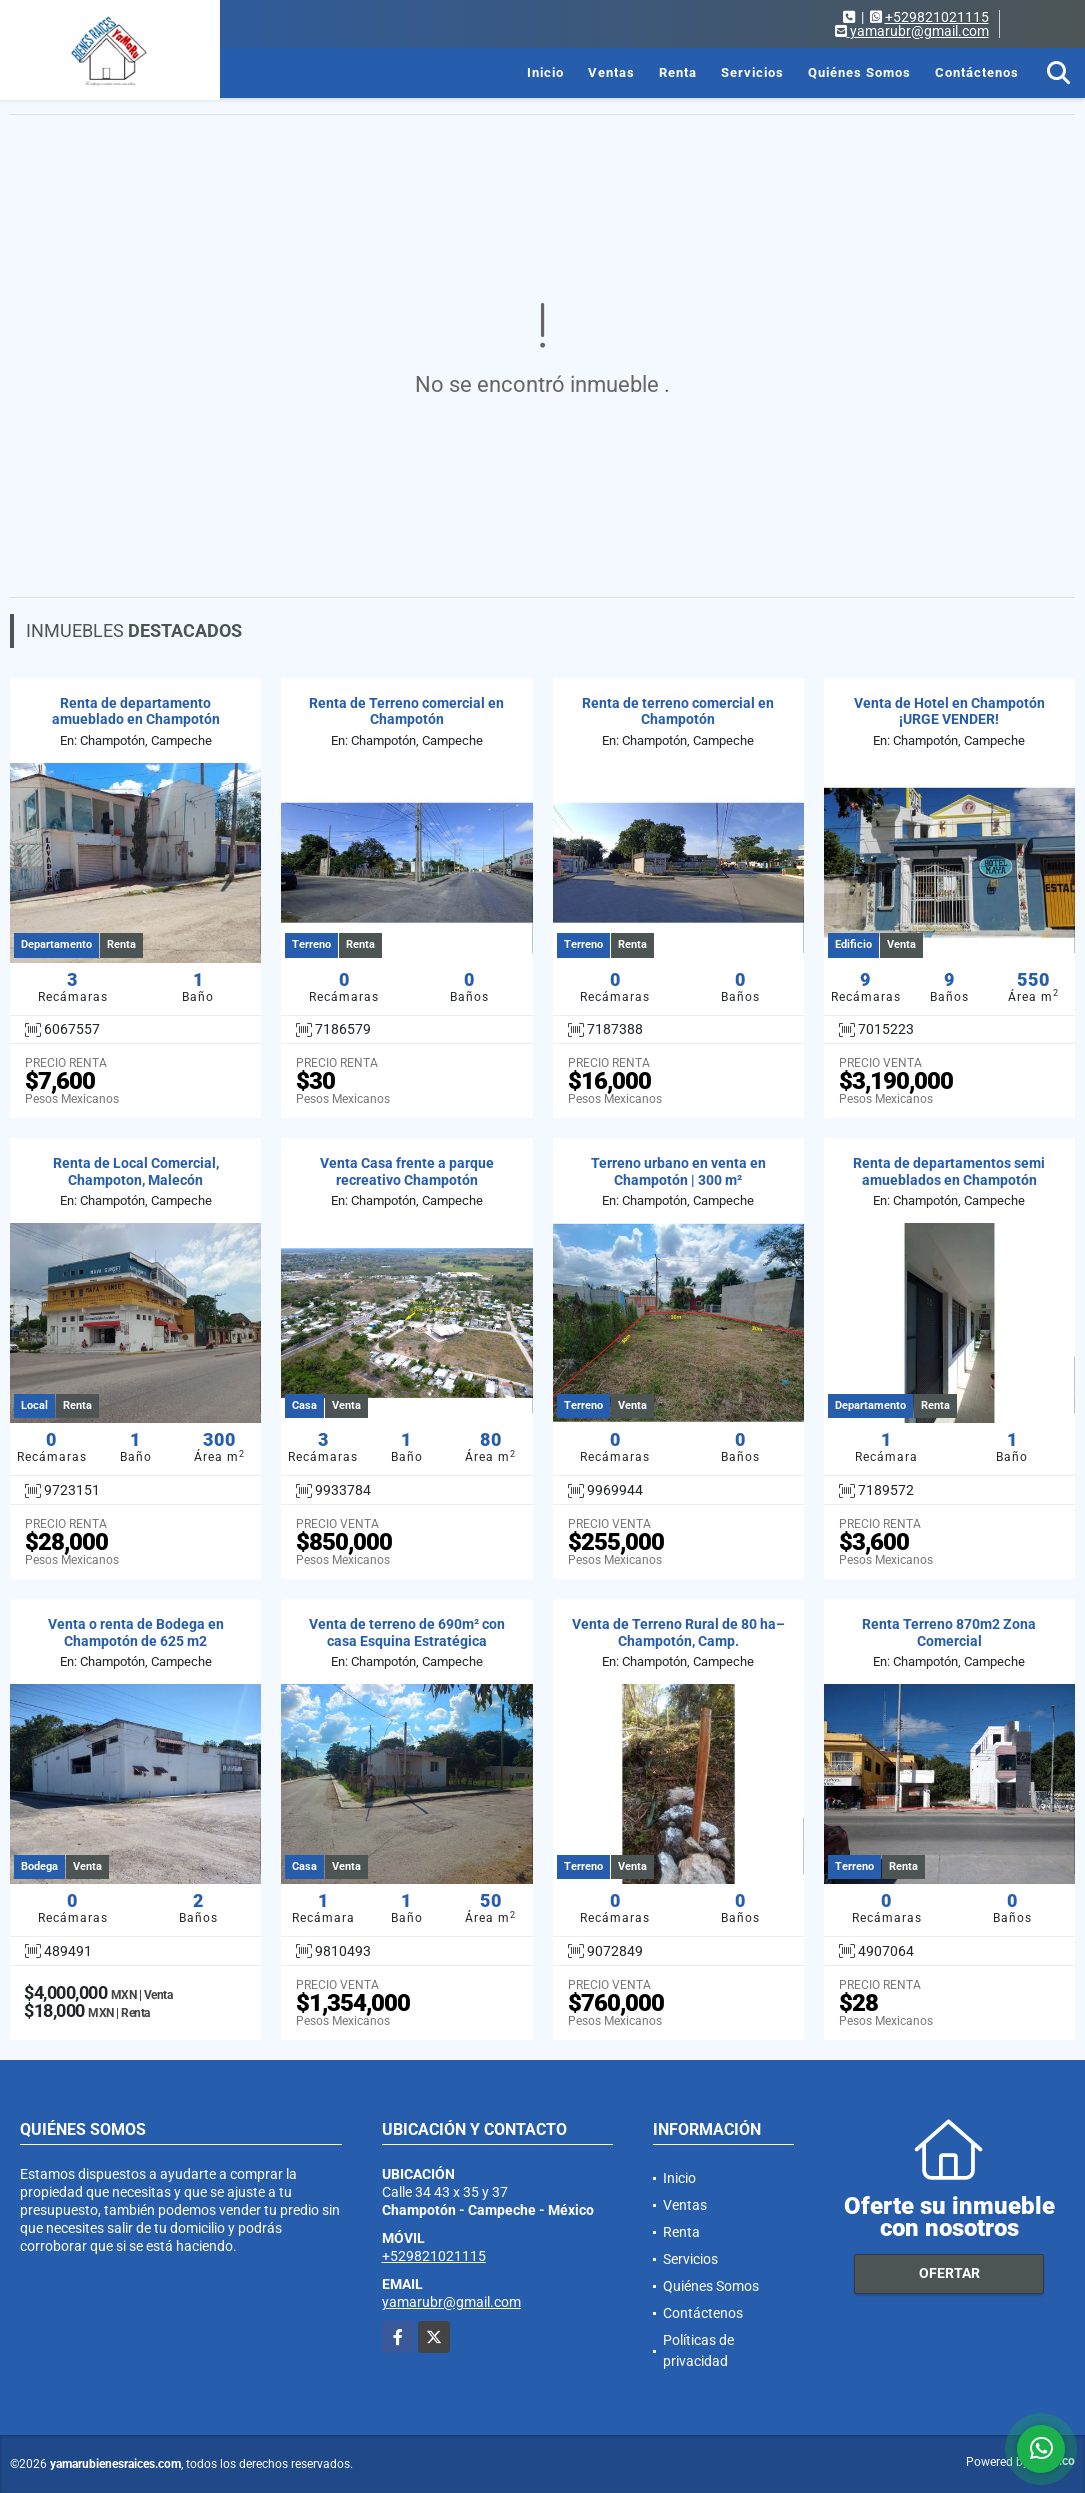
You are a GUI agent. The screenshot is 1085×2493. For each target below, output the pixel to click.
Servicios (752, 72)
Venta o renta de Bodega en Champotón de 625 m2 (136, 1632)
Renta (678, 72)
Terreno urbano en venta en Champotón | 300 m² (678, 1171)
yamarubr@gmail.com (451, 2302)
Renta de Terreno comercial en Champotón (406, 711)
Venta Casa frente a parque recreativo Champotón (407, 1171)
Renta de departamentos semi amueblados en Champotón (949, 1171)
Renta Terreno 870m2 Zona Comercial (949, 1632)
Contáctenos (977, 72)
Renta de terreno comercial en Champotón (678, 711)
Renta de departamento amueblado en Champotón (136, 711)
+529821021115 (937, 17)
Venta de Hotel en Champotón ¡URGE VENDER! (949, 711)
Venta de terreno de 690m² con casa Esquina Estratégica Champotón (407, 1641)
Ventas (611, 72)
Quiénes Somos (859, 72)
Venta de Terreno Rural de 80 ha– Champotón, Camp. (678, 1632)
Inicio (545, 72)
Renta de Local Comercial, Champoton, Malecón (136, 1171)
